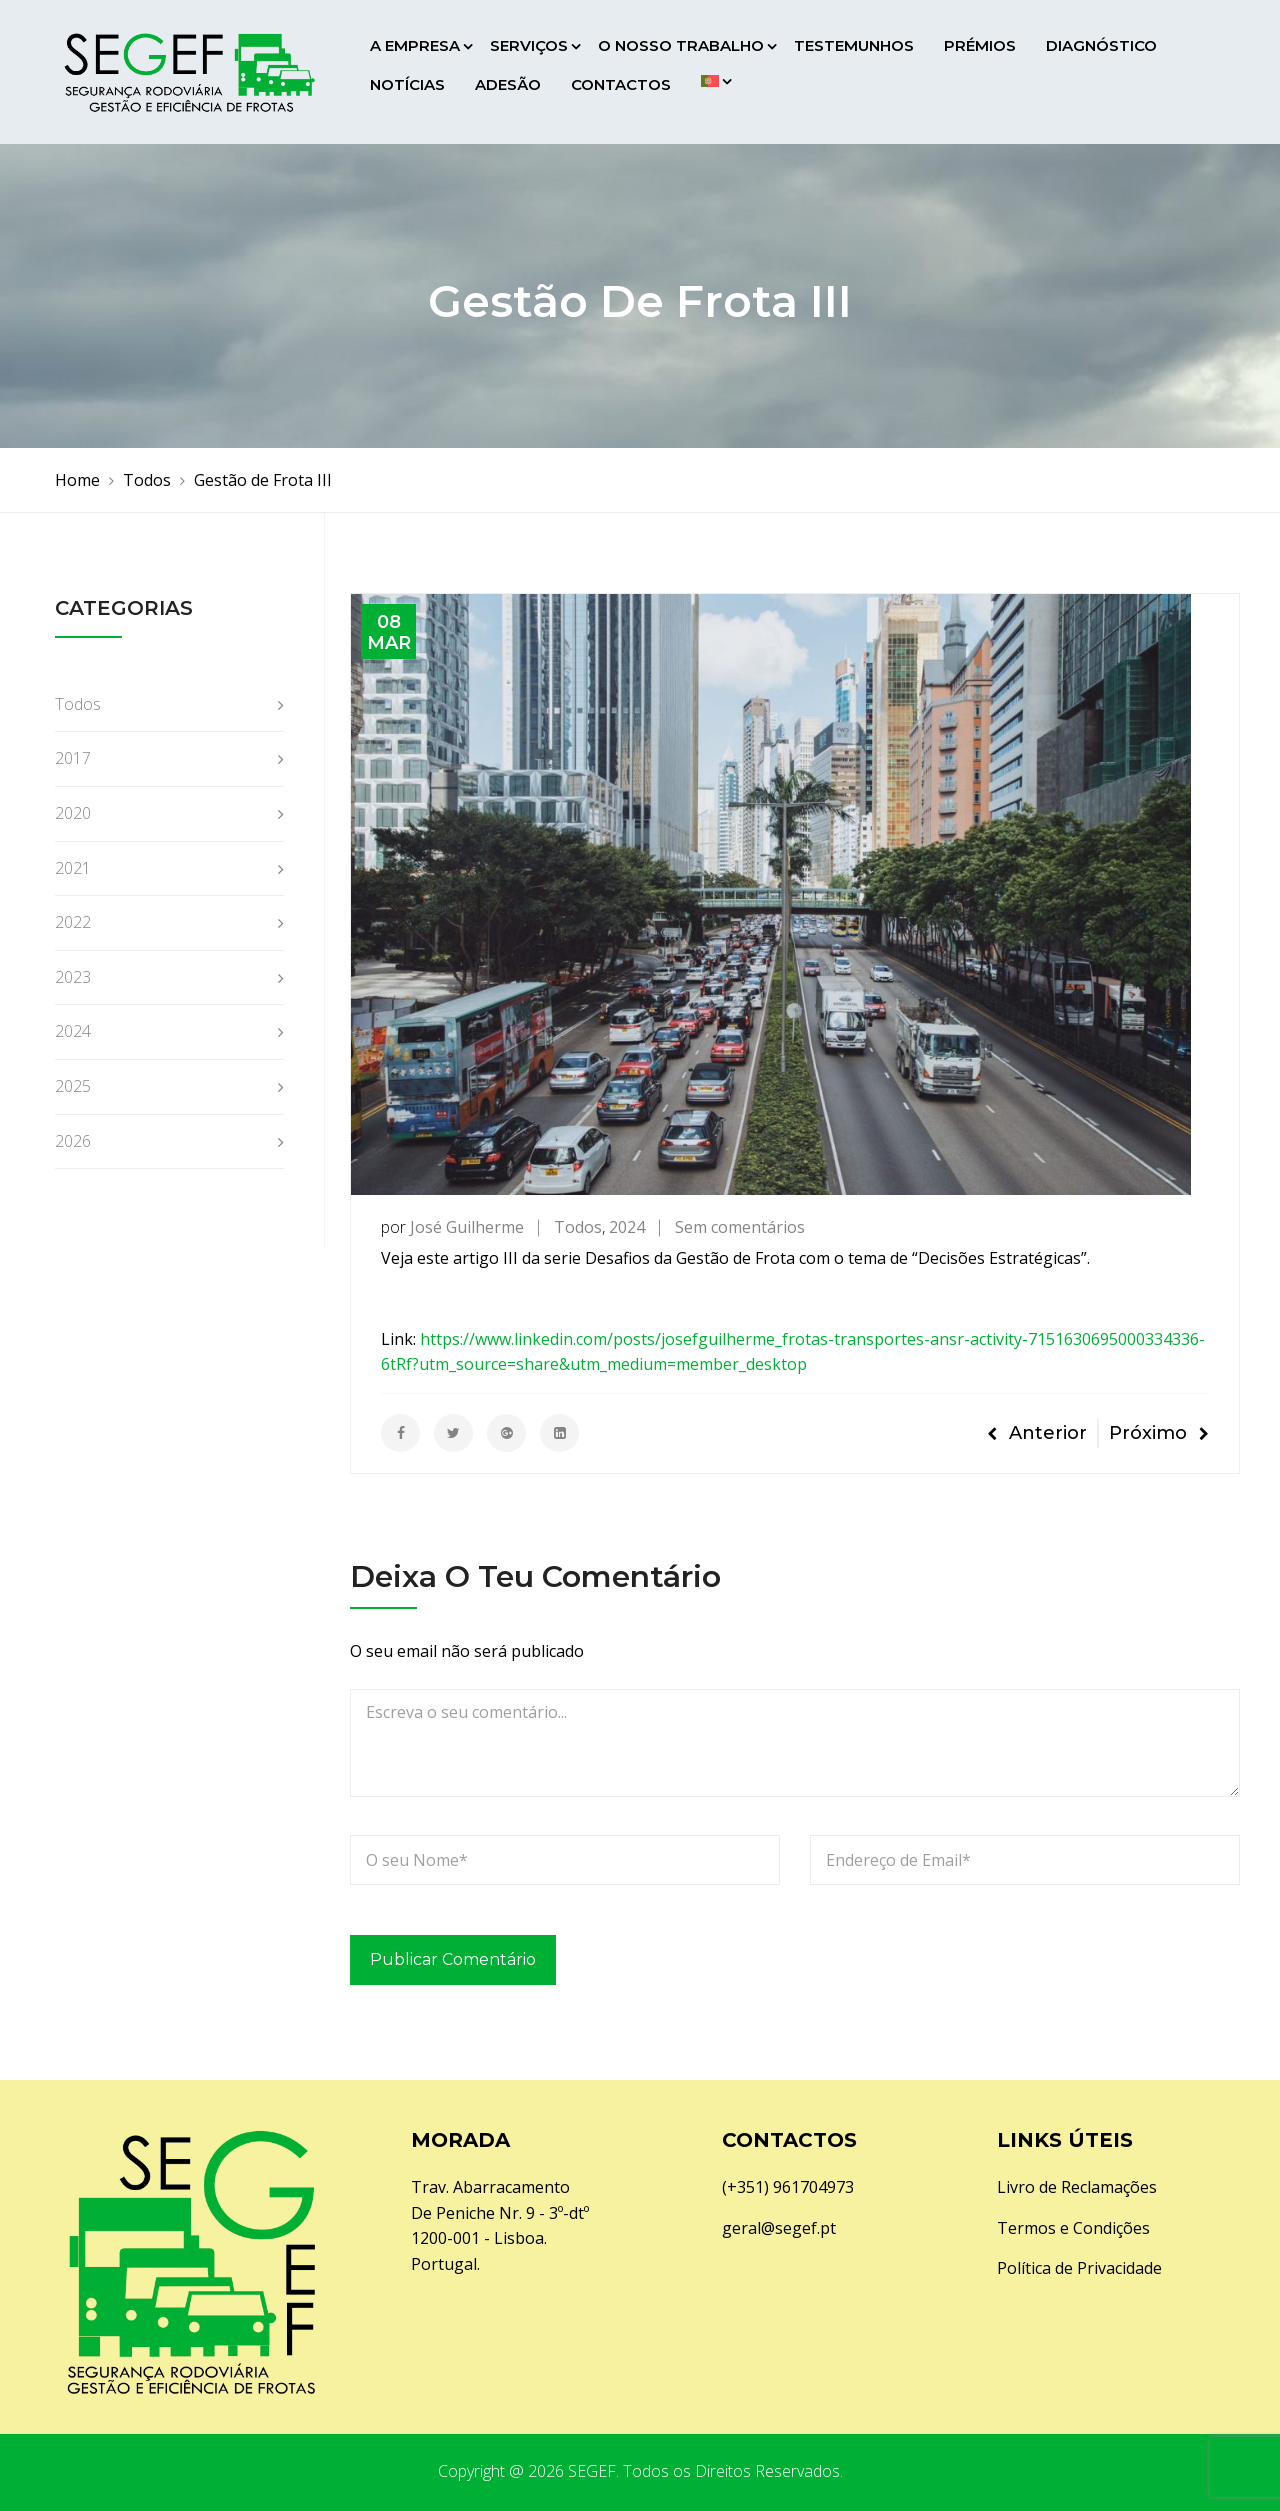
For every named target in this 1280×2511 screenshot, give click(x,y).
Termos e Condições (1073, 2228)
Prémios (980, 45)
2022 (73, 922)
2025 (73, 1086)
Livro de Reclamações (1077, 2187)
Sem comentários (740, 1227)
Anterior (1037, 1433)
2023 (73, 977)
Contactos (621, 84)
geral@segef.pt (779, 2228)
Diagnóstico (1101, 45)
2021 (73, 868)
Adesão (508, 84)
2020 (73, 813)
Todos (578, 1227)
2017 (73, 758)
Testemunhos (854, 45)
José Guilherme (467, 1227)
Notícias (407, 84)
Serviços (529, 45)
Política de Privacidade (1079, 2268)
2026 (73, 1141)
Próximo (1159, 1433)
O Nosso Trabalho (681, 45)
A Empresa (415, 45)
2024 (627, 1227)
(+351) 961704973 (788, 2187)
